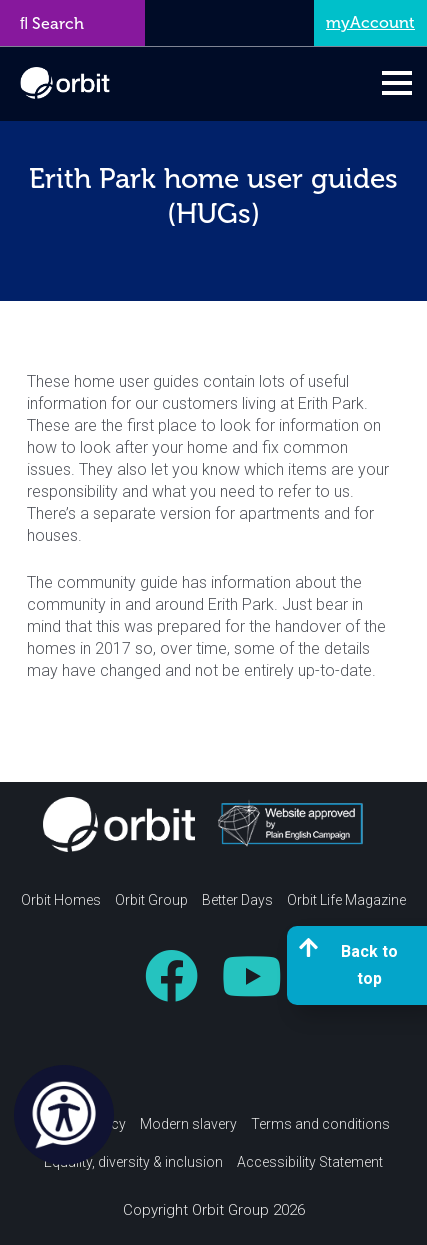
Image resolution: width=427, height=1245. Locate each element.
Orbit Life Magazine (346, 900)
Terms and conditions (320, 1124)
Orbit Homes (61, 900)
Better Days (237, 900)
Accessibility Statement (310, 1162)
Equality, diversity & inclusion (133, 1162)
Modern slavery (188, 1124)
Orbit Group (151, 900)
